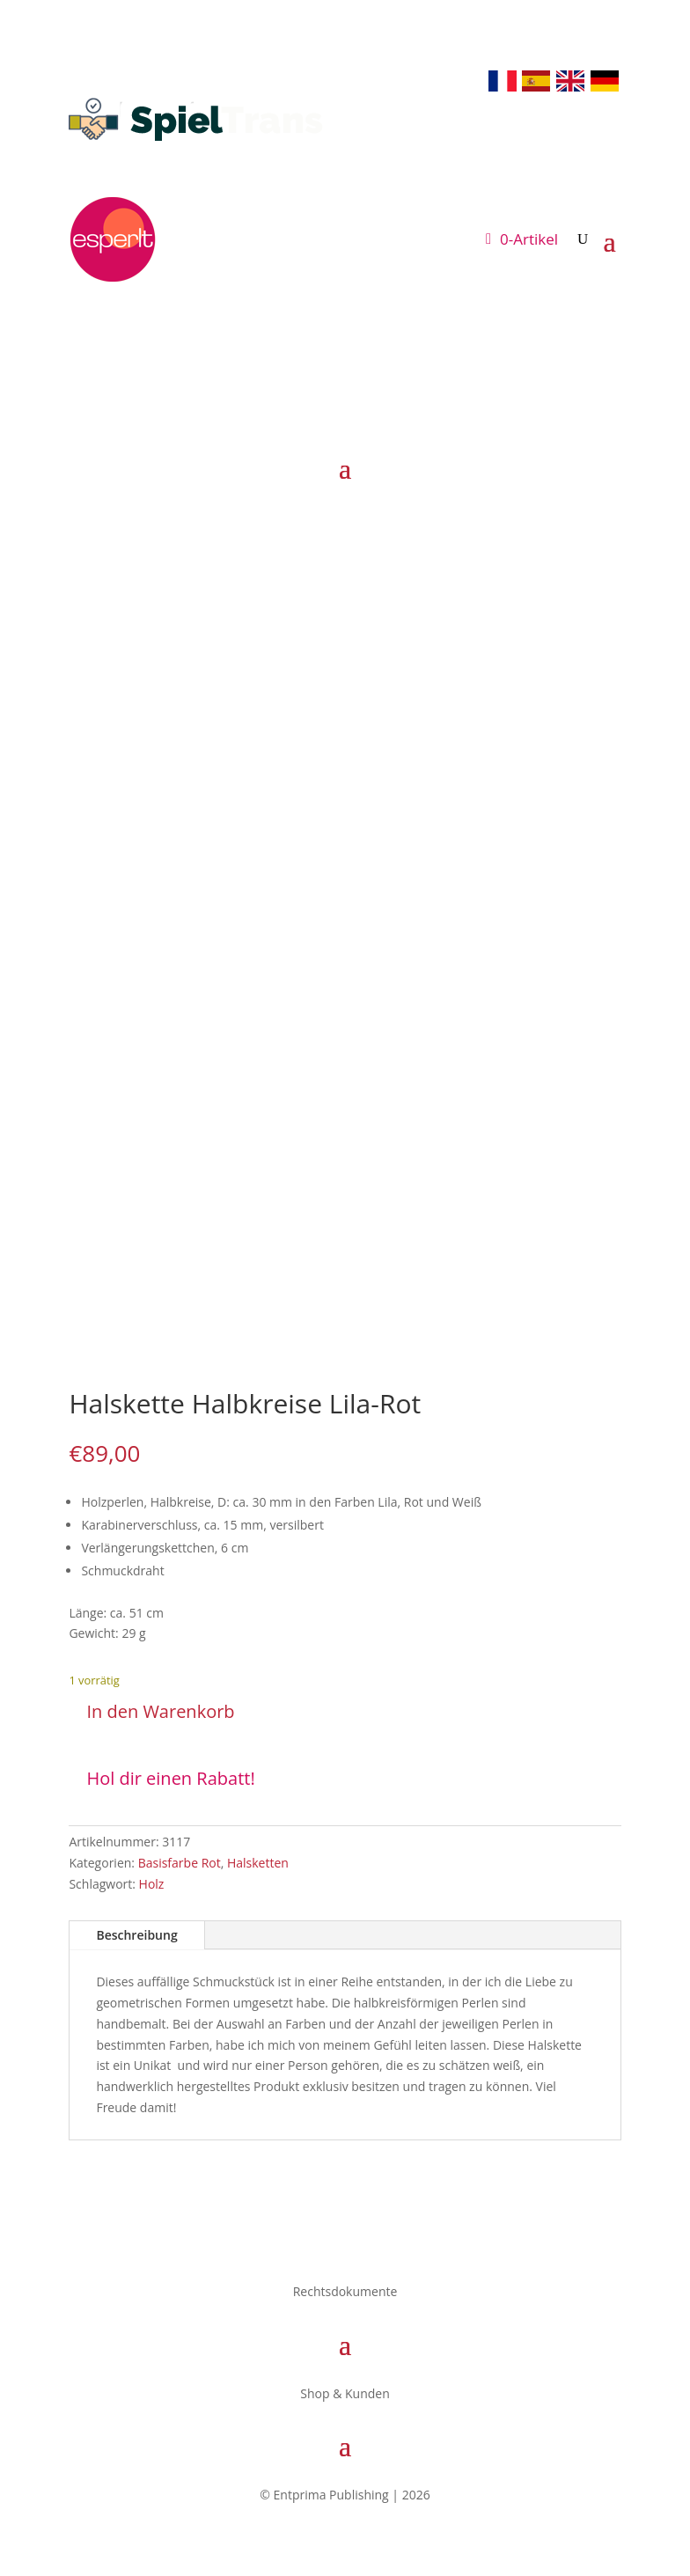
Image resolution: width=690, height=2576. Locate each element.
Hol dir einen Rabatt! (170, 1778)
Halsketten (258, 1862)
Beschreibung (136, 1934)
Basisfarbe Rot (179, 1862)
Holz (152, 1883)
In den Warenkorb (160, 1711)
